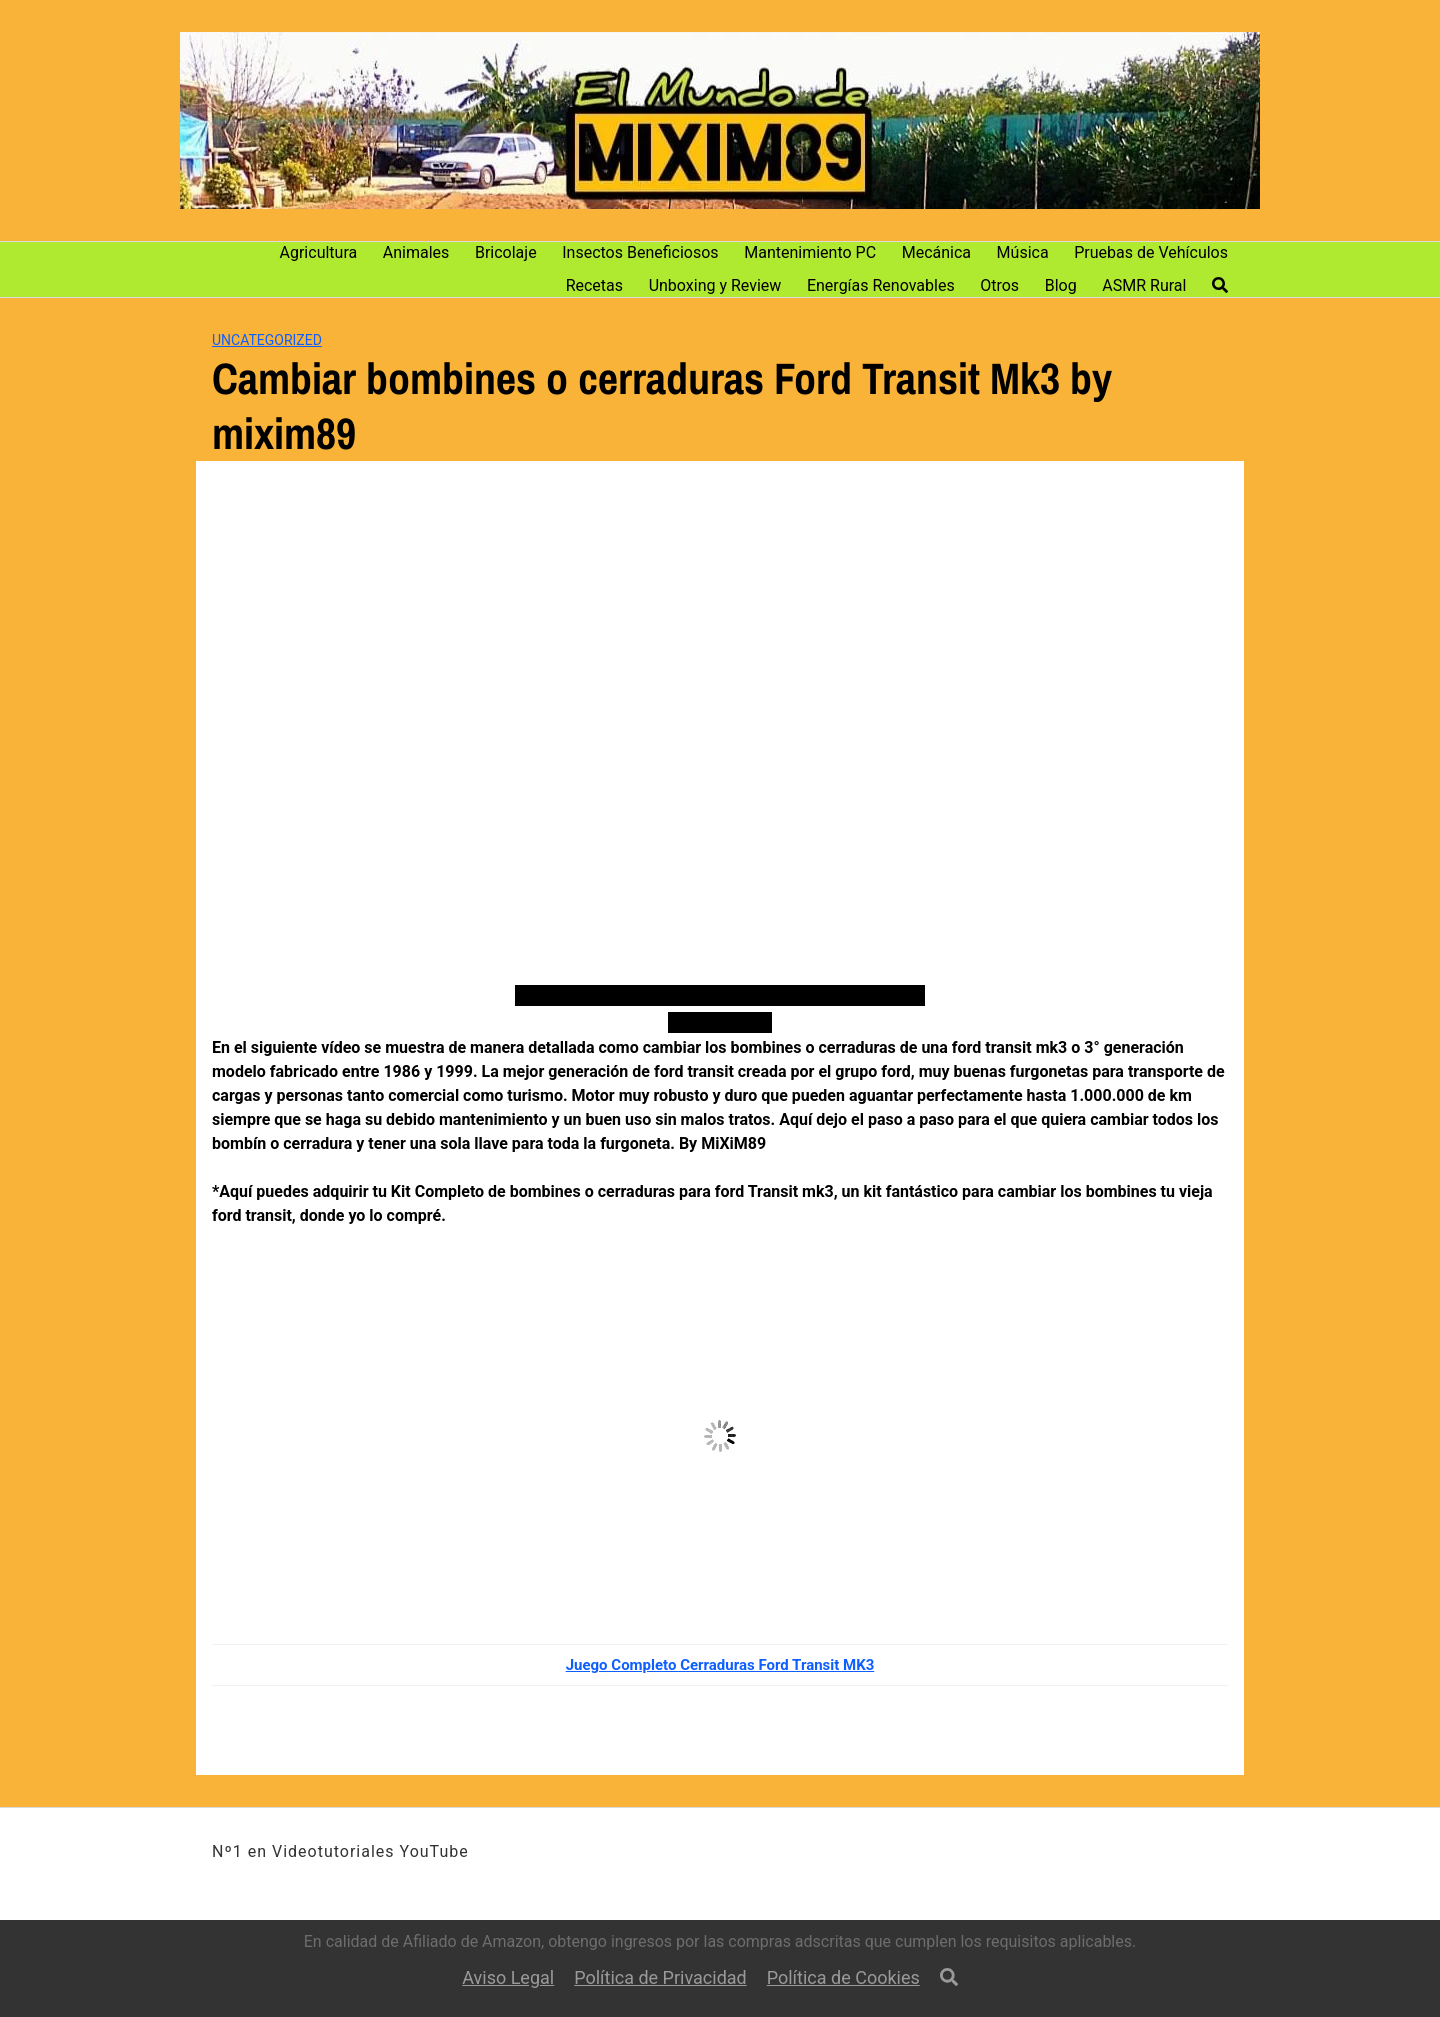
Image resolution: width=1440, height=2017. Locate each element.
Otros (999, 285)
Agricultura (319, 252)
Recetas (594, 285)
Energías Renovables (881, 285)
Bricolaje (506, 252)
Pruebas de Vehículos (1151, 252)
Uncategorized (267, 340)
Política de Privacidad (660, 1977)
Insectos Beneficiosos (640, 252)
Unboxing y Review (715, 285)
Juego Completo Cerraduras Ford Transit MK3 (720, 1665)
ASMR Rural (1144, 285)
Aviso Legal (508, 1977)
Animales (416, 252)
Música (1023, 252)
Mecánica (936, 252)
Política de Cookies (843, 1977)
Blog (1061, 285)
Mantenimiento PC (810, 252)
